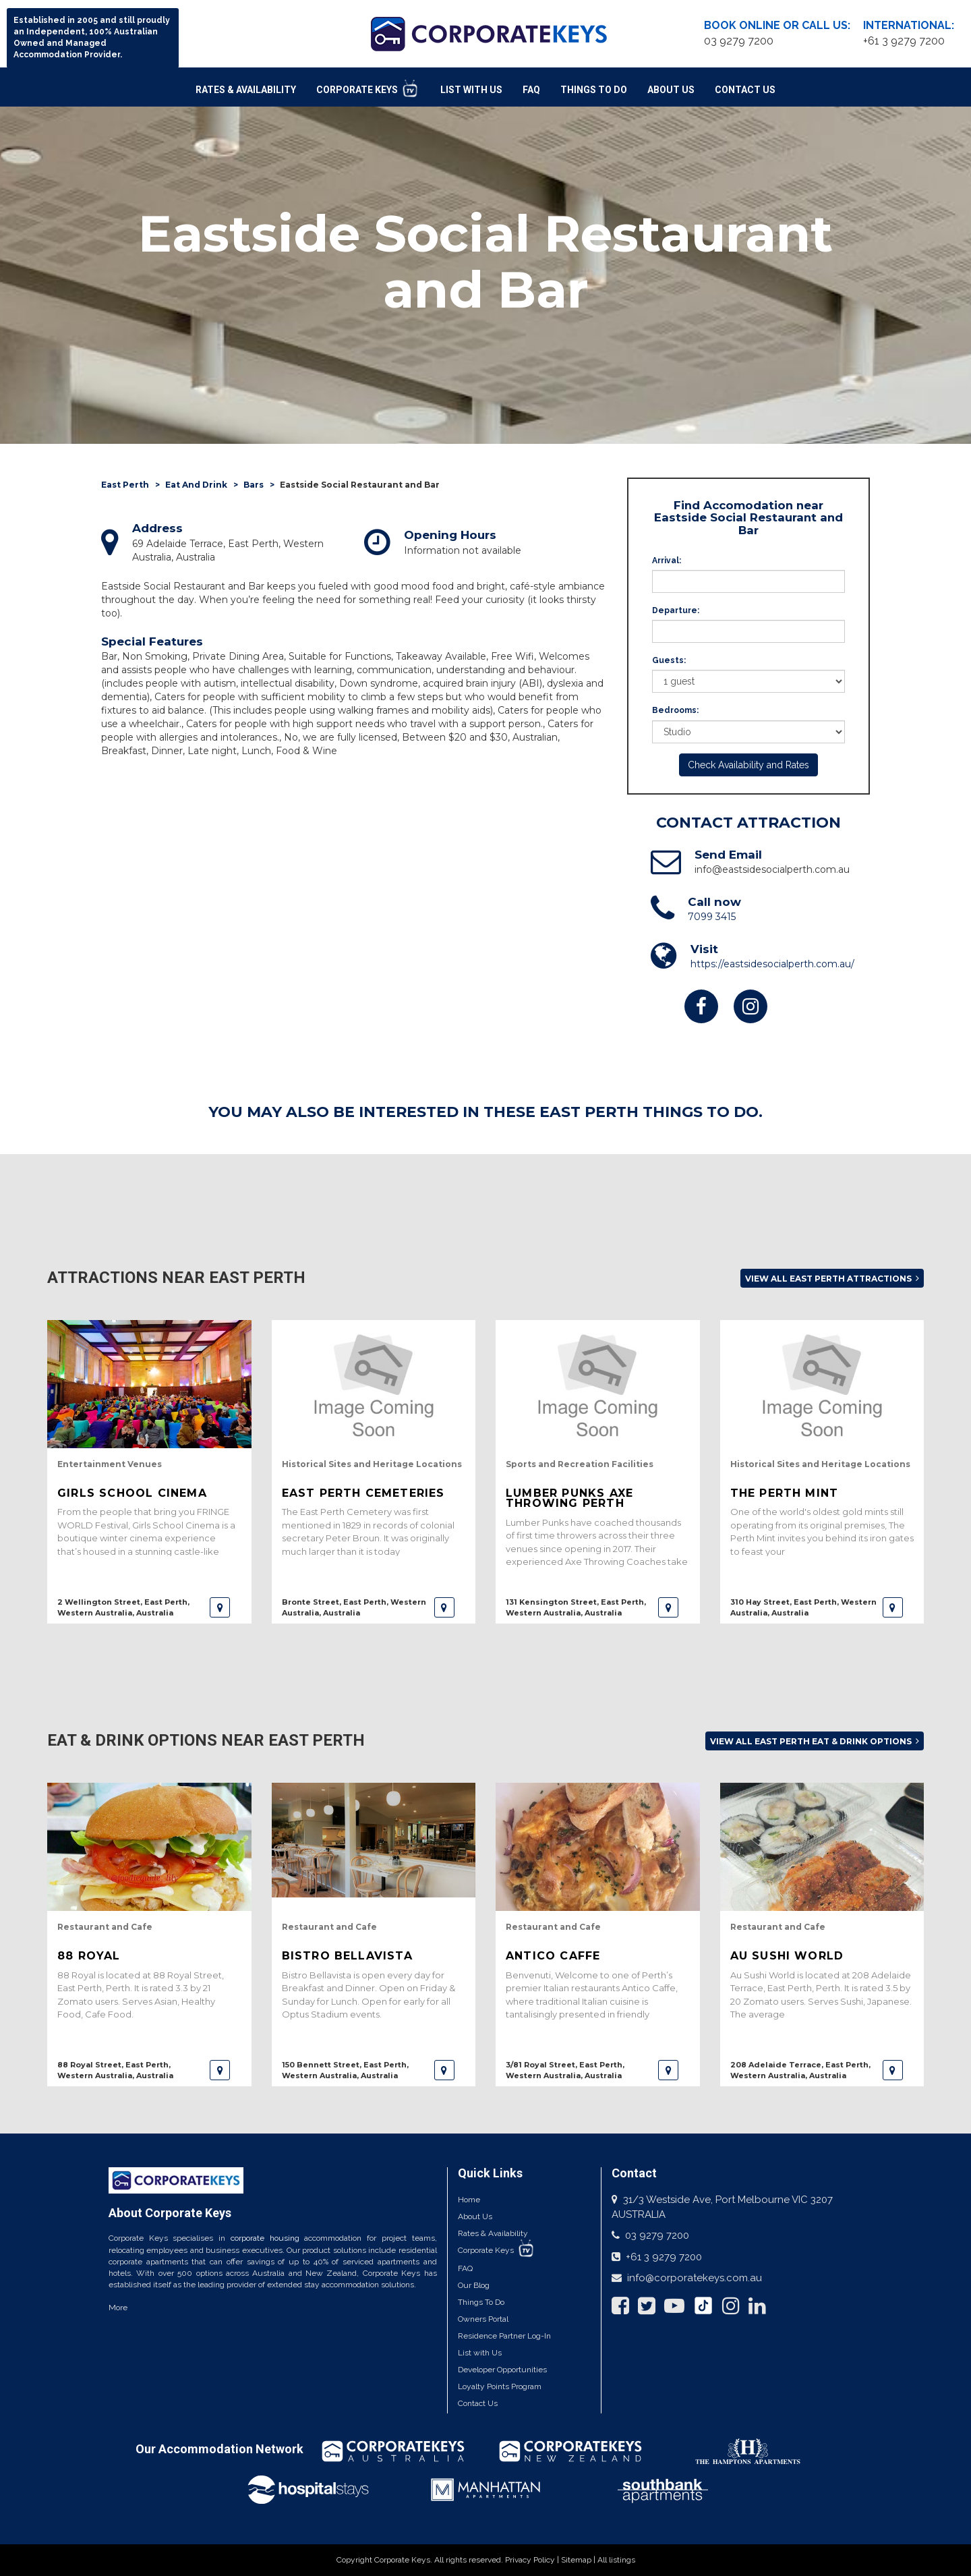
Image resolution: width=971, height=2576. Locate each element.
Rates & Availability (246, 89)
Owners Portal (483, 2319)
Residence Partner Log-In (504, 2336)
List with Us (480, 2352)
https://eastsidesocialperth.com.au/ (772, 964)
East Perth (125, 485)
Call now (714, 902)
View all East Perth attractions (832, 1278)
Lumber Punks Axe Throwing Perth (569, 1498)
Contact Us (745, 89)
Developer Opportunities (502, 2369)
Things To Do (593, 89)
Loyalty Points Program (499, 2386)
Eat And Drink (196, 485)
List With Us (471, 89)
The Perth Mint (784, 1493)
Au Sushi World (787, 1955)
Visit (704, 949)
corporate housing (265, 2238)
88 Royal (89, 1955)
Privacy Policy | (533, 2560)
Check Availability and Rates (748, 765)
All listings (616, 2560)
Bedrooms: (675, 710)
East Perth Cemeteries (363, 1493)
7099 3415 (712, 917)
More (118, 2307)
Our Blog (474, 2285)
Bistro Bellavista (347, 1955)
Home (469, 2199)
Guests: (669, 660)
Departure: (675, 610)
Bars (253, 485)
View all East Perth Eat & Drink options (814, 1741)
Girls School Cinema (132, 1493)
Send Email (728, 854)
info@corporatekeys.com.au (694, 2278)
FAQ (531, 89)
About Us (671, 89)
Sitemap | (579, 2560)
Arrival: (666, 560)
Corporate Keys (368, 88)
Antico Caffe (553, 1955)
